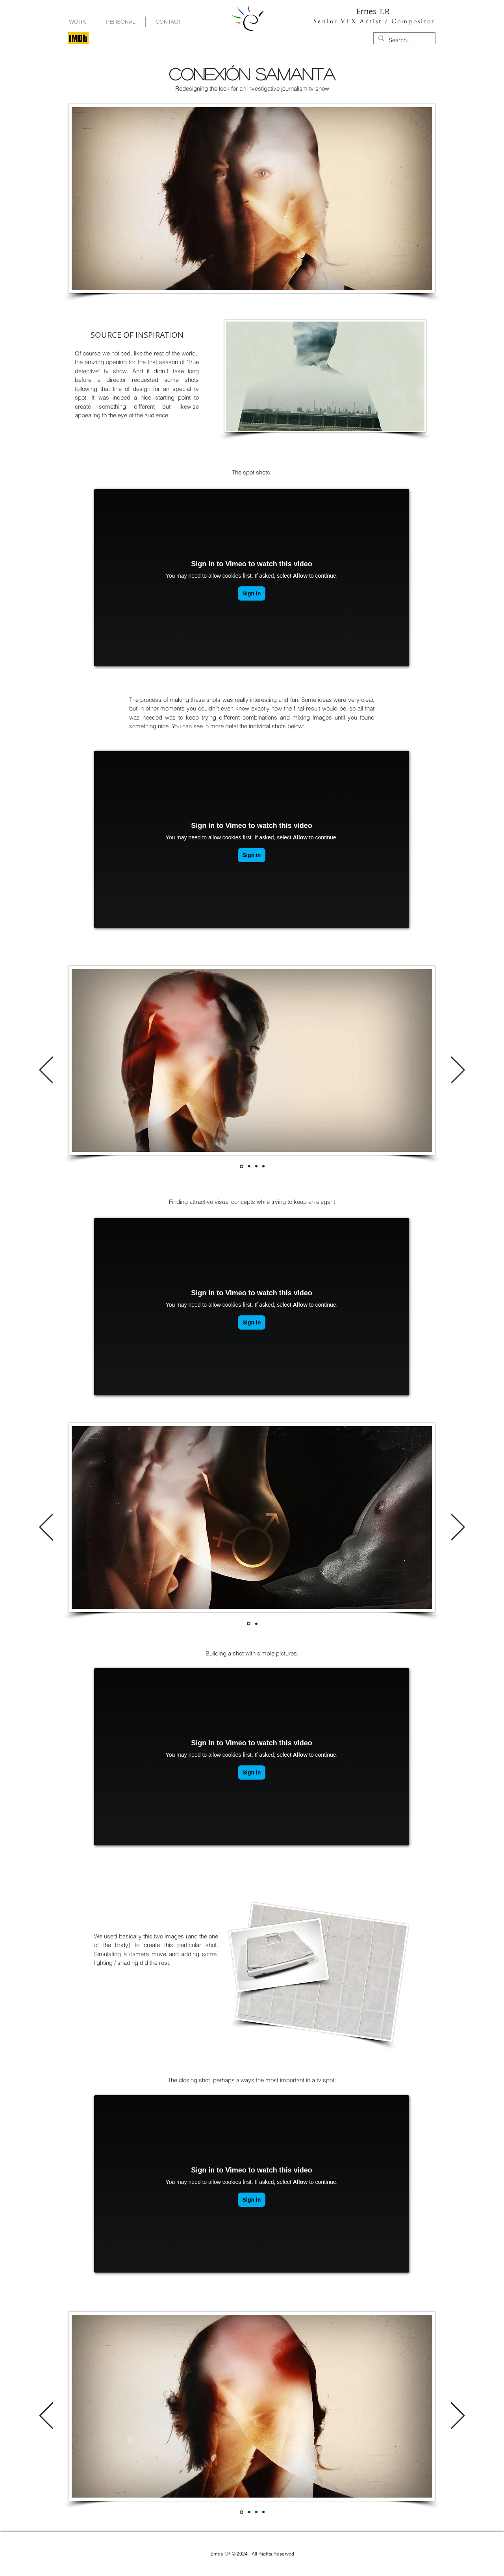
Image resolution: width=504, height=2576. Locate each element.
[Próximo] (458, 1070)
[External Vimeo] (251, 577)
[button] (120, 22)
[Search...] (404, 40)
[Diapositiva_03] (263, 1166)
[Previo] (46, 1070)
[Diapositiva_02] (256, 1166)
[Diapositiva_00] (241, 1166)
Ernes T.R (372, 11)
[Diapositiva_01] (249, 1166)
